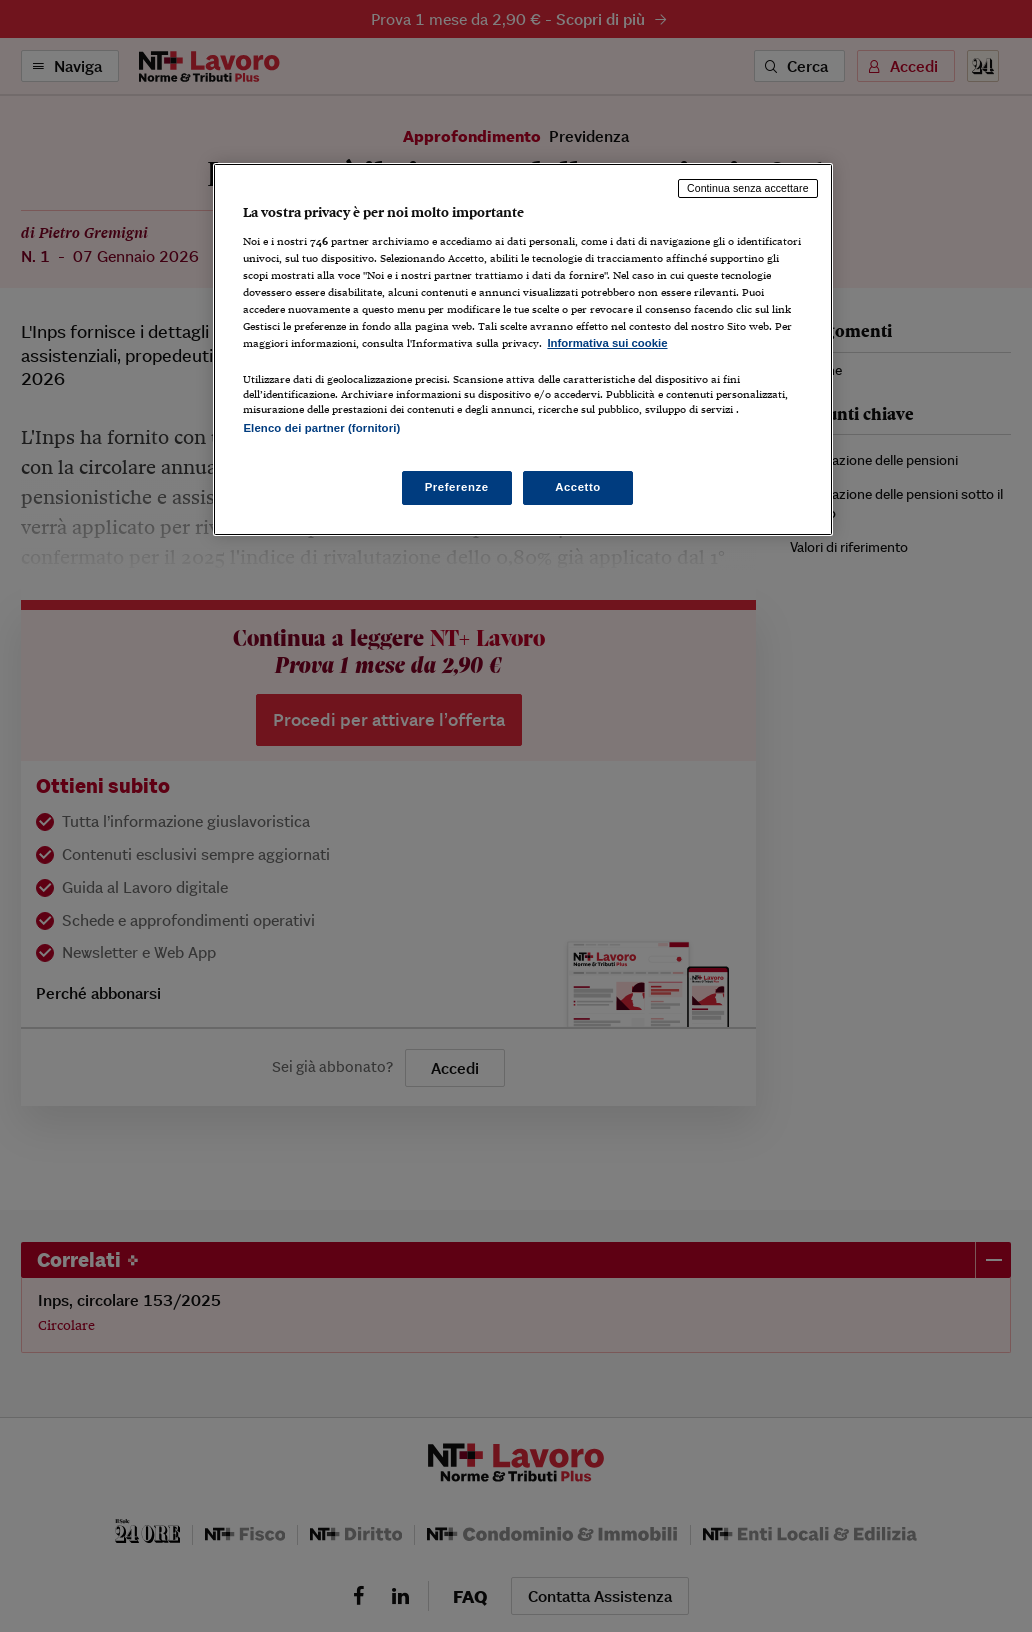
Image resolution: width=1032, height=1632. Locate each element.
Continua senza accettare (748, 188)
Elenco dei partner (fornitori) (321, 428)
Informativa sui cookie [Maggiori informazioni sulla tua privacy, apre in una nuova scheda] (607, 343)
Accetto (578, 487)
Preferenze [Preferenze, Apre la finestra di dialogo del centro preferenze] (457, 487)
